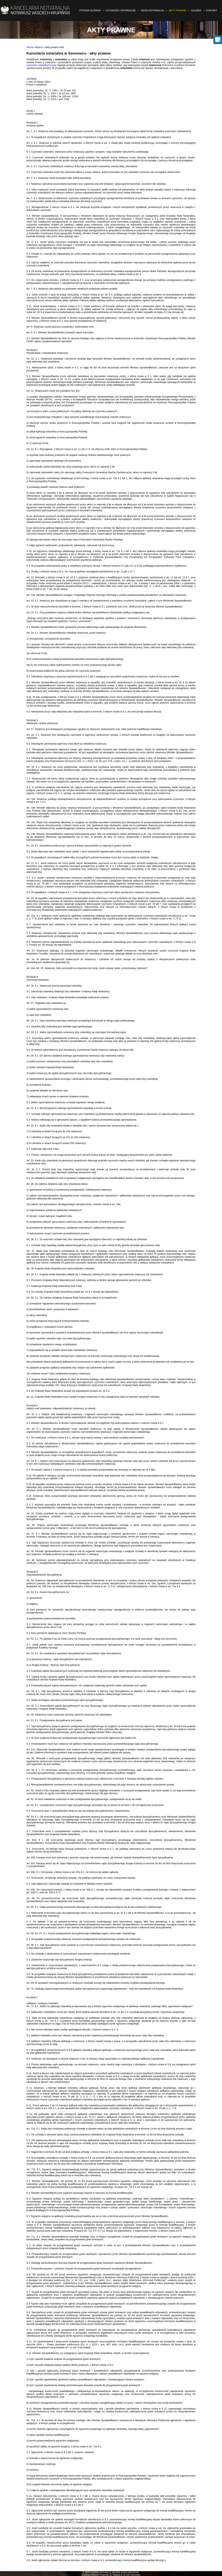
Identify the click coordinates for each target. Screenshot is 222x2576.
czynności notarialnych (39, 65)
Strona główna (90, 10)
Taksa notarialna (152, 10)
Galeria (196, 10)
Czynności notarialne (120, 10)
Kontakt (211, 10)
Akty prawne (177, 10)
